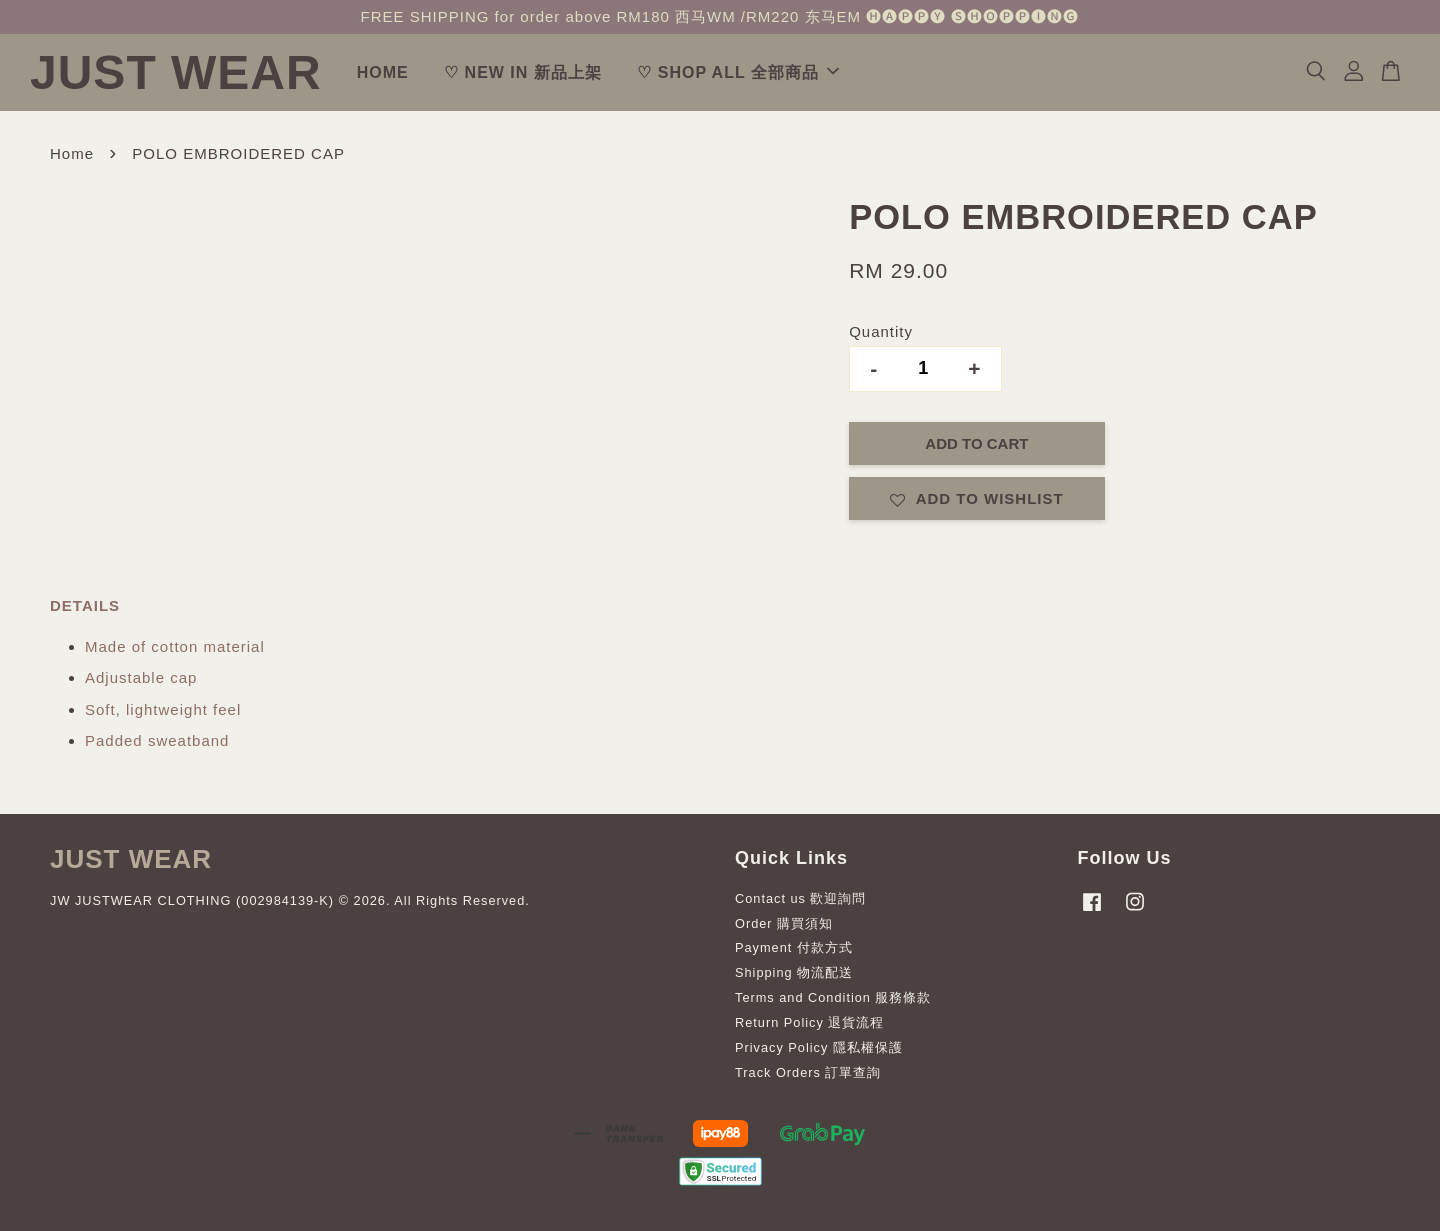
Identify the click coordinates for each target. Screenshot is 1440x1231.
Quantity (881, 331)
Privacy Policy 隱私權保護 (819, 1047)
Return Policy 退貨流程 (809, 1022)
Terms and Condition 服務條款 (833, 997)
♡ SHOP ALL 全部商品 (738, 72)
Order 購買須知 (784, 923)
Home (72, 153)
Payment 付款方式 (794, 947)
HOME (383, 72)
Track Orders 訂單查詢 (808, 1072)
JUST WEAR (176, 72)
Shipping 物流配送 (794, 972)
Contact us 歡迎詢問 (801, 898)
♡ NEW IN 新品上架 (523, 72)
